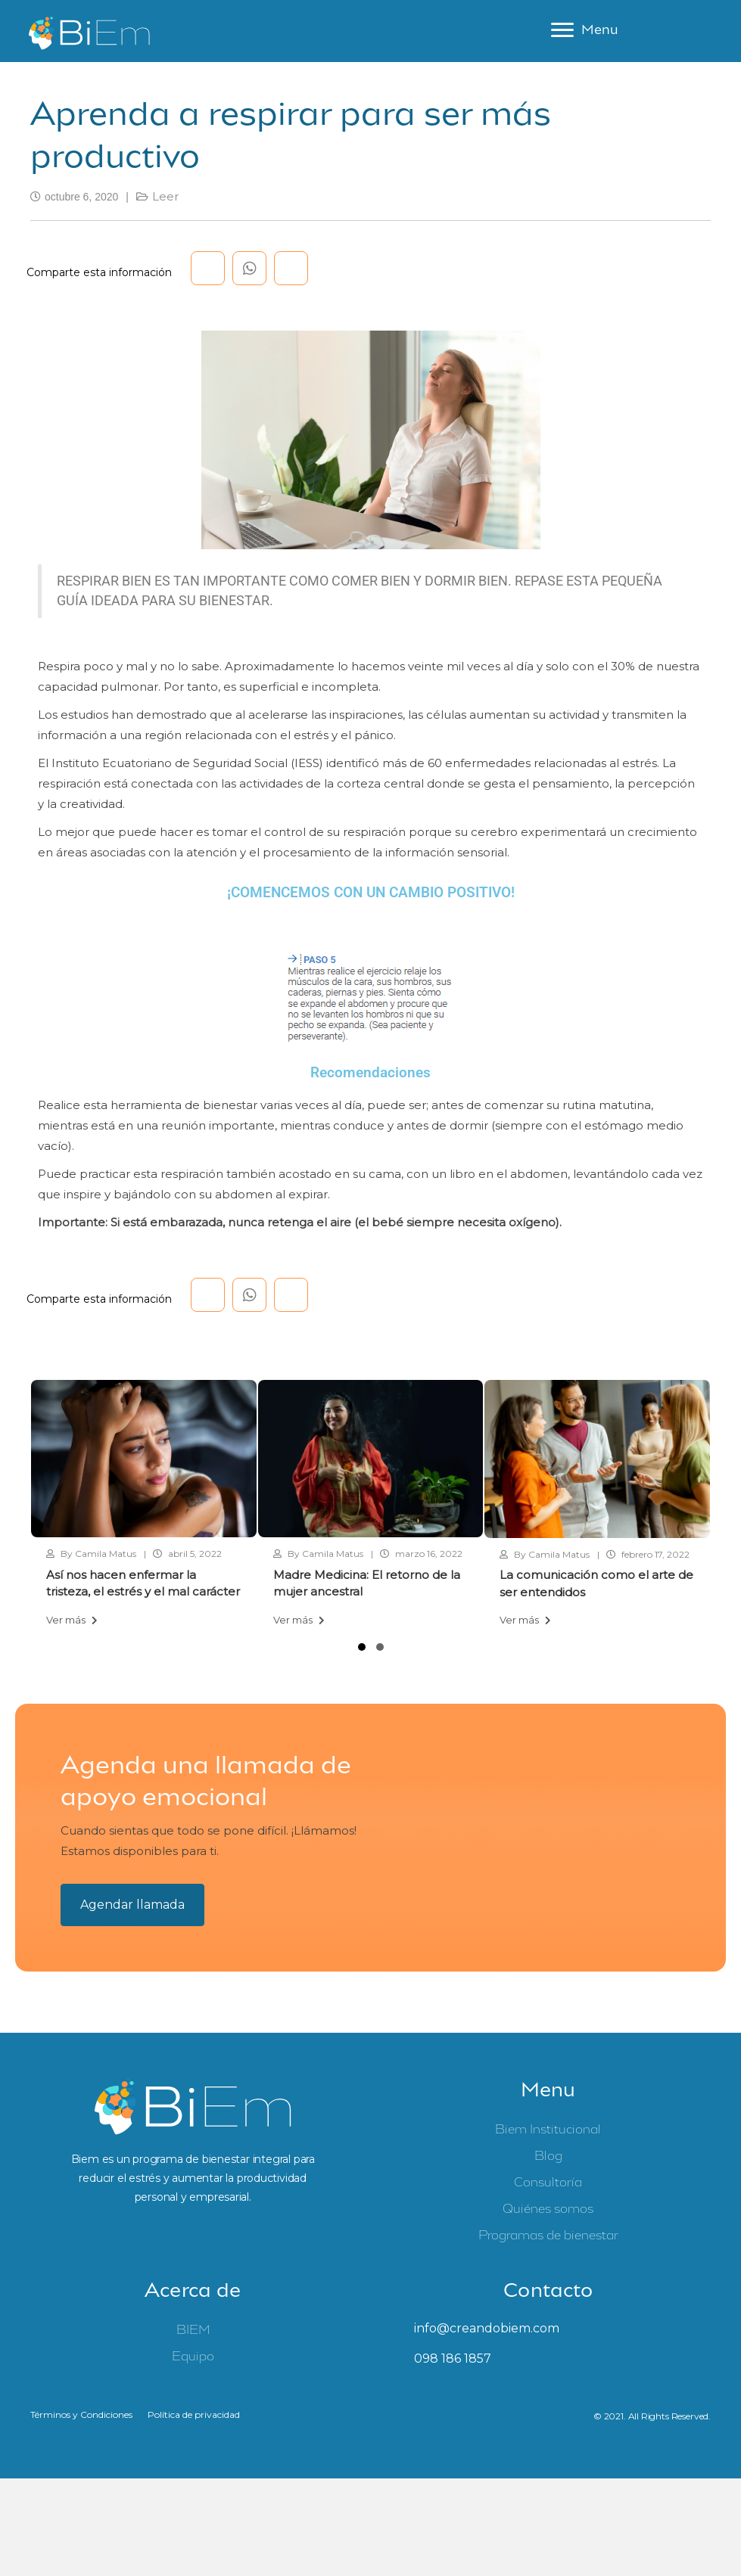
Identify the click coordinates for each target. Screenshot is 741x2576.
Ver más (72, 1623)
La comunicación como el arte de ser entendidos (596, 1587)
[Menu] (584, 32)
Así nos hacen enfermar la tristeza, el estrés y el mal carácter (143, 1587)
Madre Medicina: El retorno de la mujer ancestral (366, 1587)
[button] (362, 1650)
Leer (165, 199)
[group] (143, 1509)
